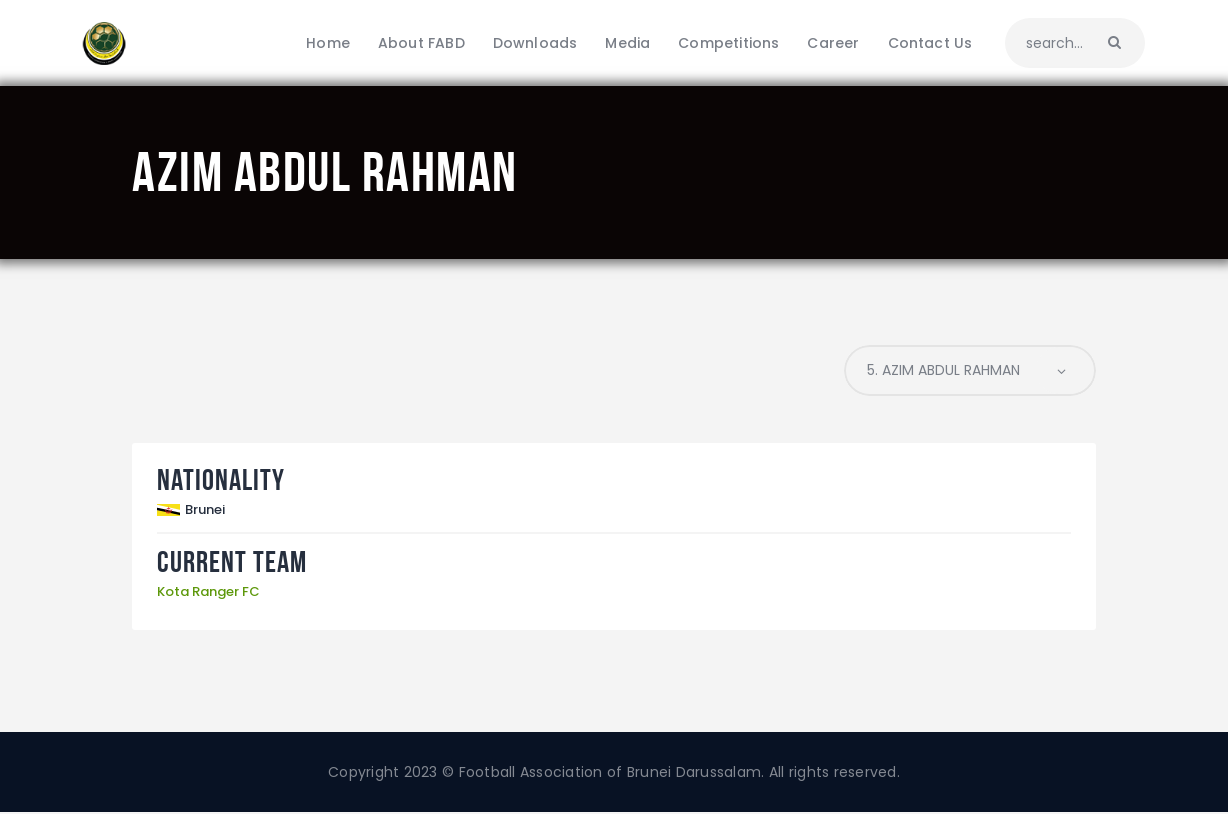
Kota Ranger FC (208, 592)
